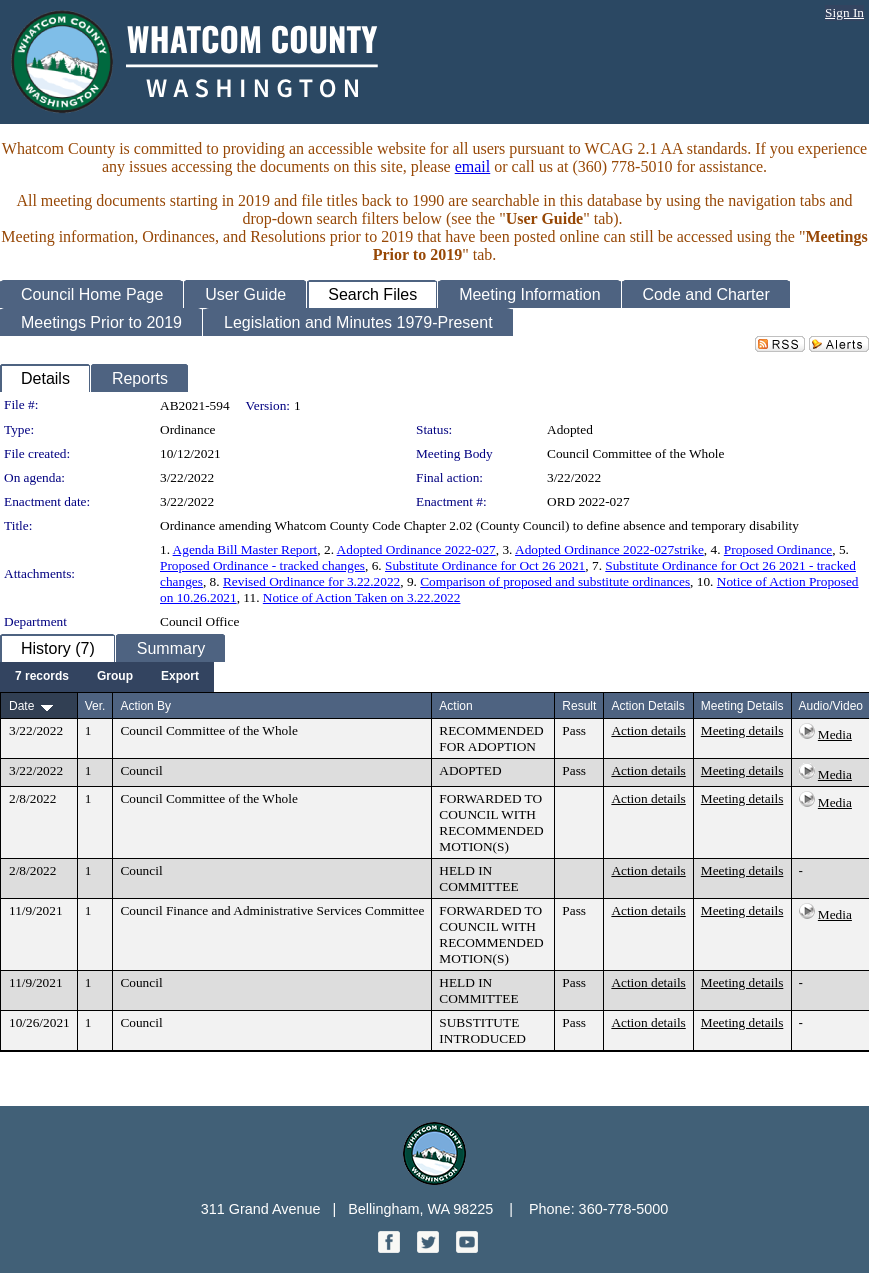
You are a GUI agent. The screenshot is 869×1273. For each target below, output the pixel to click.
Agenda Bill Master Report (245, 549)
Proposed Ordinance (778, 549)
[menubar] (107, 677)
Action (455, 706)
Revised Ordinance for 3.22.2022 (311, 581)
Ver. (95, 706)
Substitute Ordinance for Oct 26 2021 (485, 565)
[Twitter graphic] (430, 1247)
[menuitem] (42, 677)
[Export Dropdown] (180, 677)
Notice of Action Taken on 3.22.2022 (362, 597)
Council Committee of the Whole (635, 453)
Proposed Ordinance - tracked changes (262, 565)
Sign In (844, 12)
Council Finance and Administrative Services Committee (272, 910)
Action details (648, 730)
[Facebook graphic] (391, 1247)
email (473, 166)
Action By (145, 706)
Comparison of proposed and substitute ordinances (555, 581)
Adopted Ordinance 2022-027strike (609, 549)
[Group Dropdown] (115, 677)
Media (835, 734)
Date (21, 706)
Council (141, 770)
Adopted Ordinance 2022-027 (416, 549)
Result (579, 706)
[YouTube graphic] (467, 1247)
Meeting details (742, 730)
